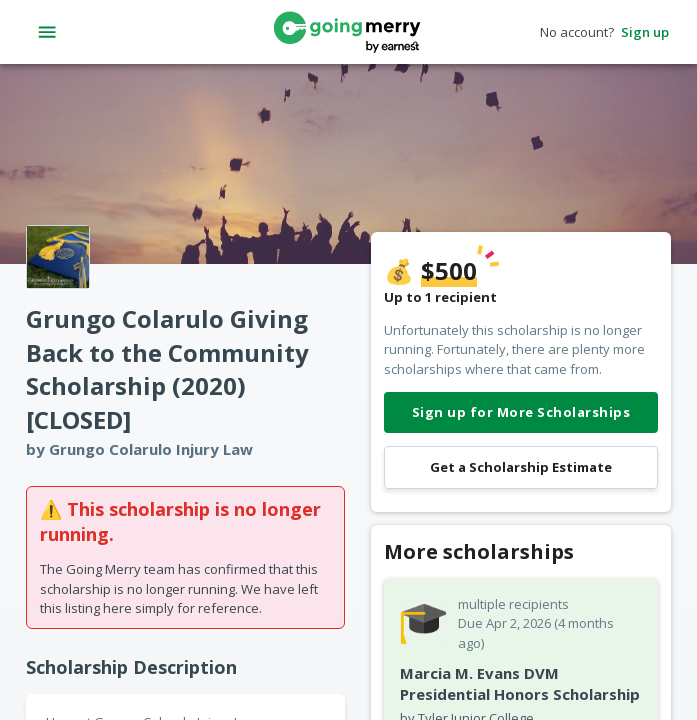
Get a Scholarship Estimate (521, 467)
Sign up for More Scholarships (521, 412)
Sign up (645, 32)
